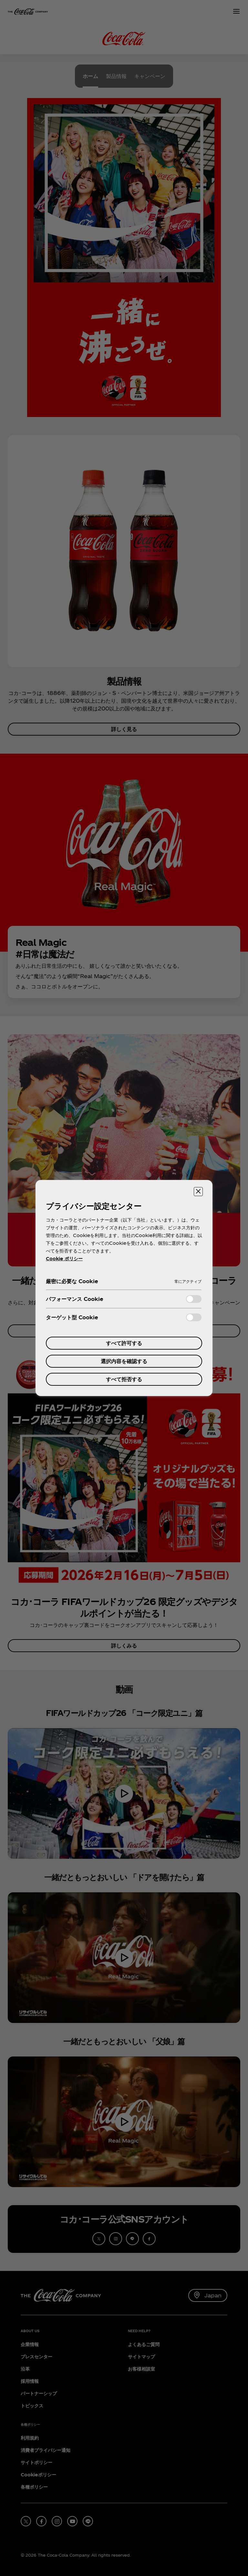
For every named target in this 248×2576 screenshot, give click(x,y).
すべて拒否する (124, 1379)
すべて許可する (124, 1343)
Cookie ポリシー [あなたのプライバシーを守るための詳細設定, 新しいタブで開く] (64, 1258)
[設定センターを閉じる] (198, 1191)
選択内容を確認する (124, 1361)
